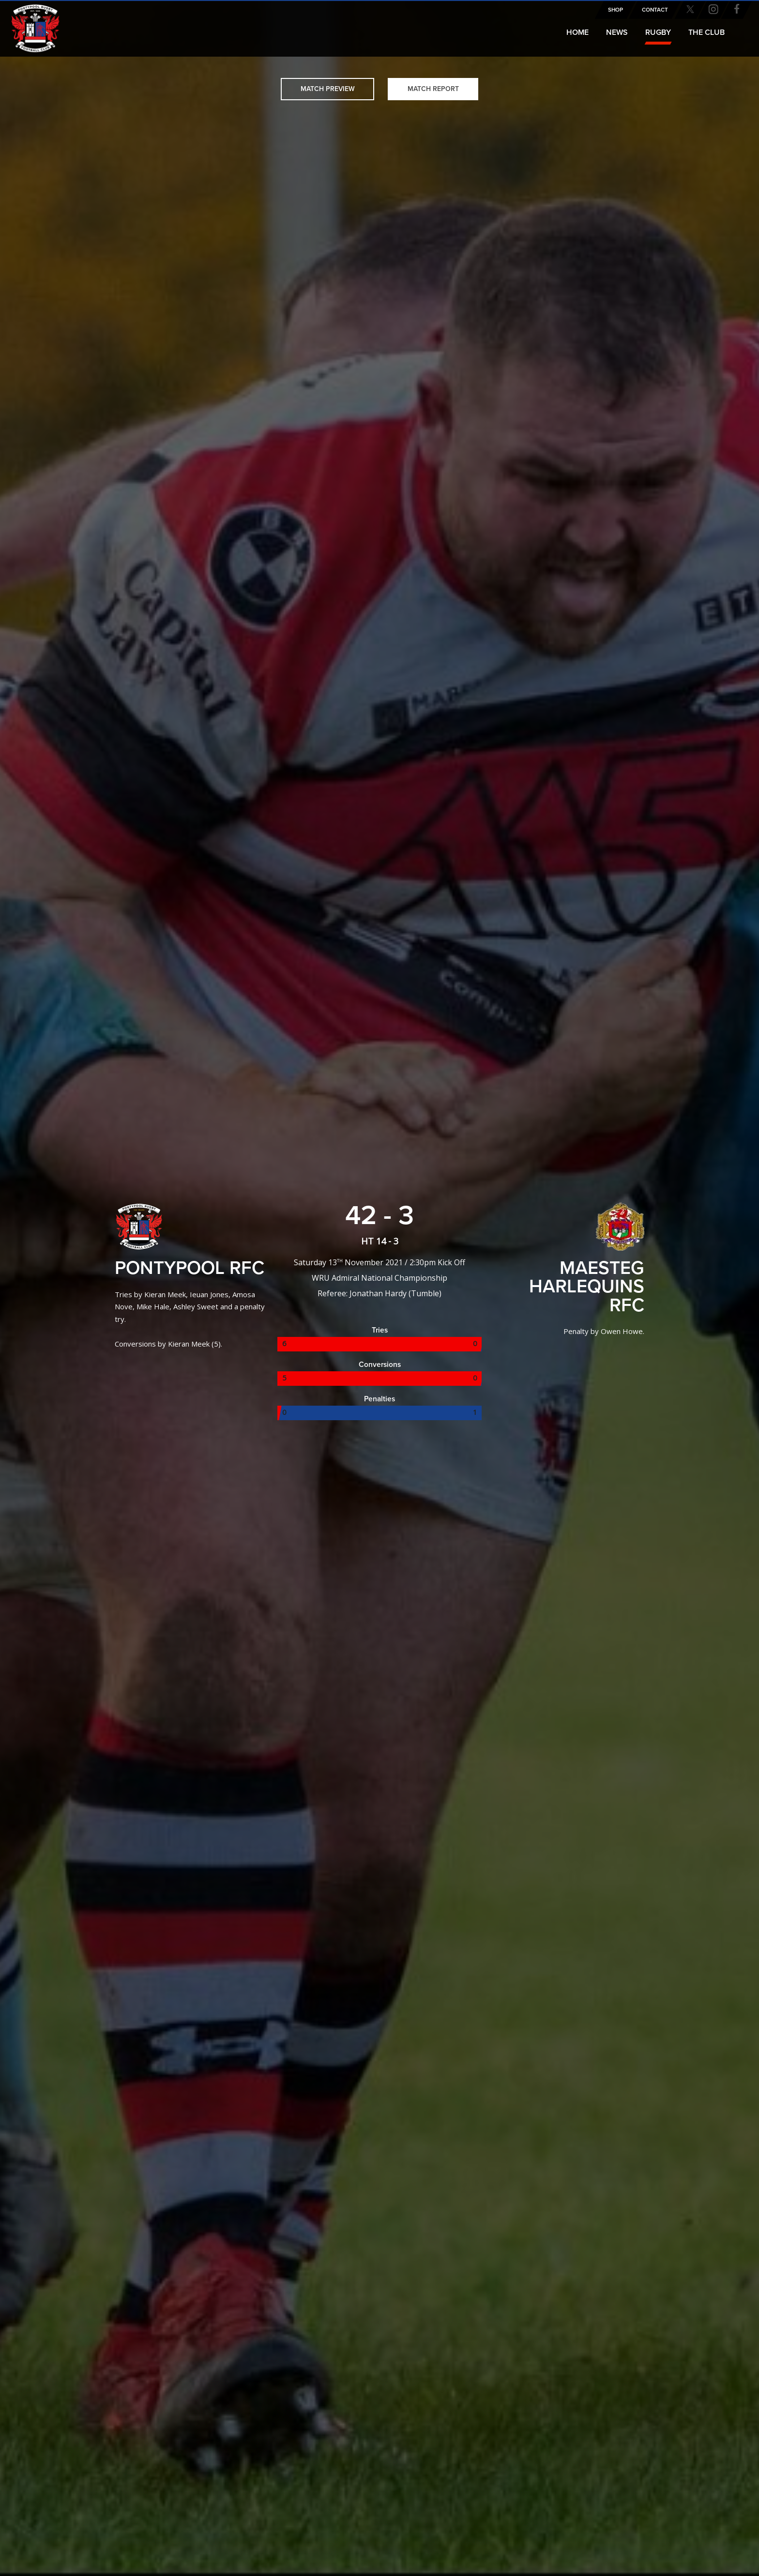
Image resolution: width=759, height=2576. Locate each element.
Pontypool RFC (29, 22)
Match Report (433, 89)
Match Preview (328, 89)
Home (577, 32)
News (617, 32)
